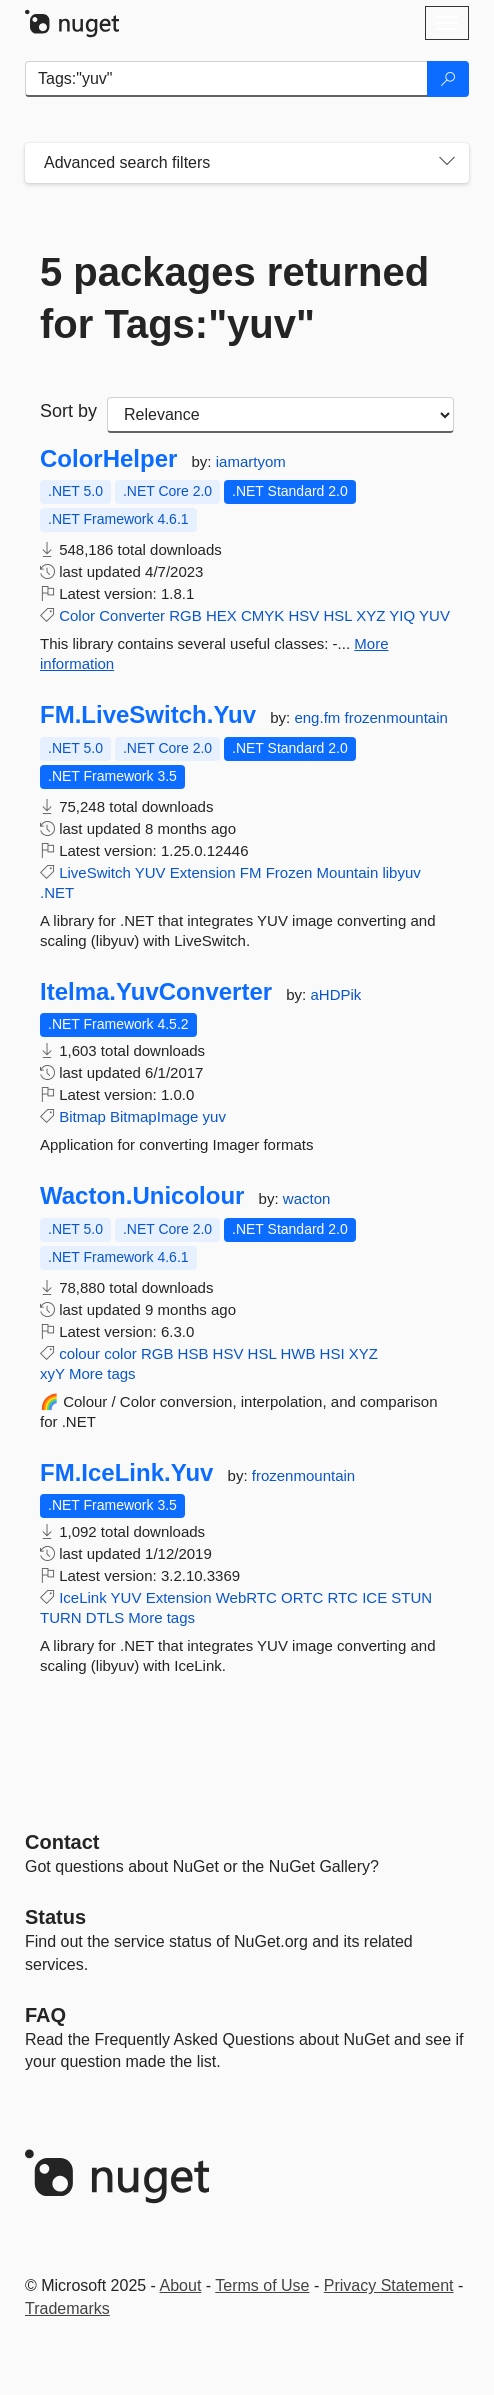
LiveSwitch (95, 872)
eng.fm (319, 717)
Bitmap (82, 1116)
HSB (193, 1353)
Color (77, 615)
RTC (342, 1597)
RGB (185, 615)
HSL (337, 615)
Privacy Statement (389, 2285)
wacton (307, 1198)
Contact (62, 1842)
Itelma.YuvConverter (156, 992)
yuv (214, 1116)
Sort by (68, 411)
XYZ (370, 615)
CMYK (262, 615)
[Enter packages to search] (226, 79)
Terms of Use (262, 2285)
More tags (102, 1373)
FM (251, 872)
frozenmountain (395, 717)
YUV (434, 615)
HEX (221, 615)
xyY (52, 1373)
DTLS (105, 1617)
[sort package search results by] (280, 415)
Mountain (348, 872)
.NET (57, 892)
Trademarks (67, 2308)
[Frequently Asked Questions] (45, 2015)
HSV (303, 615)
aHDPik (335, 994)
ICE (374, 1597)
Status (55, 1917)
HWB (297, 1353)
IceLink (83, 1597)
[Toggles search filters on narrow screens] (447, 163)
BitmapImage (154, 1116)
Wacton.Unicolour (142, 1196)
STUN (411, 1597)
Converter (132, 615)
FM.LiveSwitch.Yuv (148, 715)
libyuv (401, 872)
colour (79, 1353)
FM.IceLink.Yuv (126, 1473)
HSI (332, 1353)
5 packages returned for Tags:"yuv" (234, 298)
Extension (203, 872)
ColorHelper (108, 459)
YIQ (402, 615)
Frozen (289, 872)
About (181, 2285)
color (120, 1353)
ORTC (302, 1597)
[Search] (448, 79)
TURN (61, 1617)
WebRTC (246, 1597)
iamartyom (251, 461)
